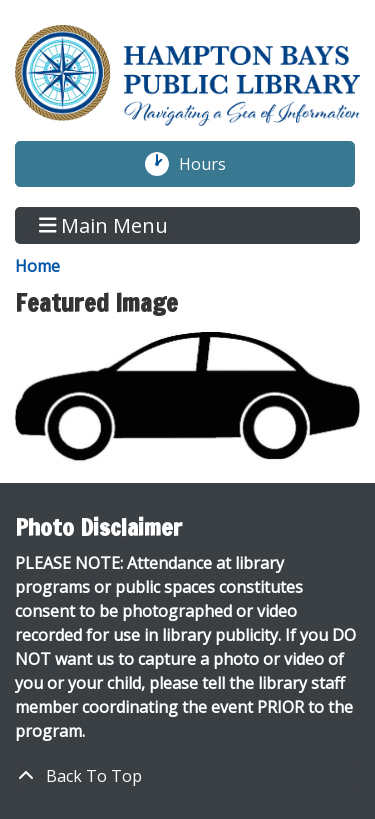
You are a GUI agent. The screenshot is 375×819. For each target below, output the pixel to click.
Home (37, 266)
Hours (213, 164)
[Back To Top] (187, 776)
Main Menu (104, 225)
